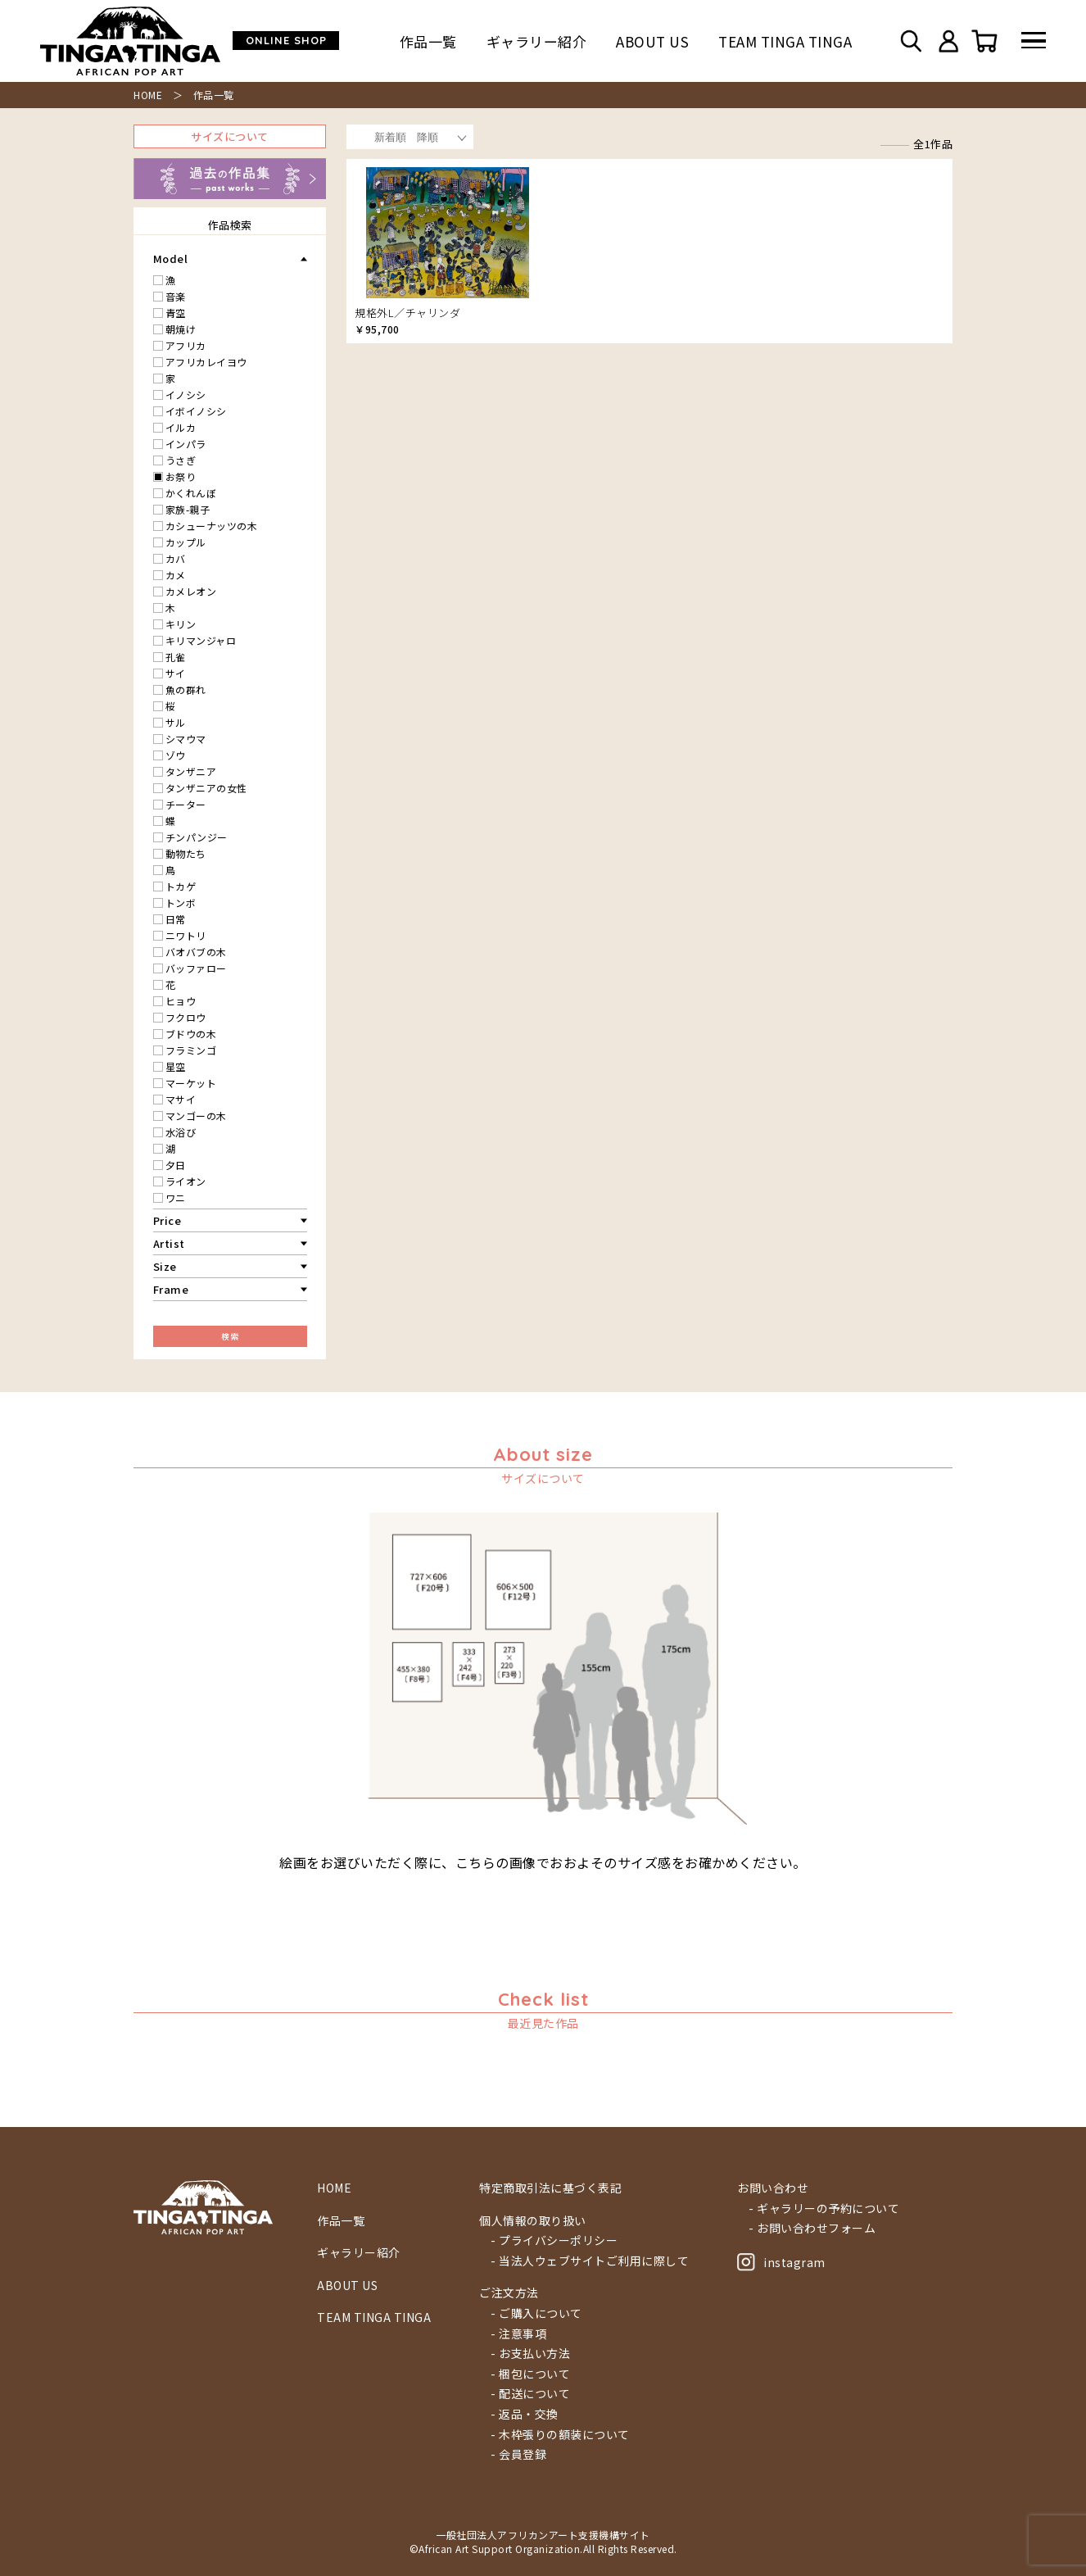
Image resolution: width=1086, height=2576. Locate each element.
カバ (175, 558)
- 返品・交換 (525, 2414)
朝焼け (181, 329)
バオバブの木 (196, 952)
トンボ (181, 902)
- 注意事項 (518, 2334)
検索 (229, 1336)
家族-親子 (187, 509)
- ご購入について (536, 2313)
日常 (175, 919)
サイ (175, 673)
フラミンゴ (191, 1050)
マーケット (191, 1083)
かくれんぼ (191, 493)
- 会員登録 (518, 2454)
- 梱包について (530, 2374)
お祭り (181, 476)
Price (167, 1220)
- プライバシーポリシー (554, 2240)
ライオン (185, 1181)
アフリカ (185, 345)
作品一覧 (428, 41)
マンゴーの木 (196, 1115)
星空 (175, 1066)
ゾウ (175, 755)
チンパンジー (196, 837)
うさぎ (181, 460)
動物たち (185, 853)
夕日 (175, 1165)
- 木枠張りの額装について (560, 2434)
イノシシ (185, 394)
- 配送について (530, 2393)
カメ (175, 575)
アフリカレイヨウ (206, 362)
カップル (185, 542)
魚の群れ (185, 689)
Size (165, 1266)
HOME (147, 95)
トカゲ (181, 886)
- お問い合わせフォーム (812, 2228)
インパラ (185, 444)
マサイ (181, 1099)
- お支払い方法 (530, 2353)
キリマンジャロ (201, 640)
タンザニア (191, 771)
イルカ (181, 427)
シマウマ (185, 739)
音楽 (175, 296)
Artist (169, 1243)
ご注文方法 (509, 2293)
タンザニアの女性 (206, 788)
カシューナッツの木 (211, 526)
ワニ (175, 1197)
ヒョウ (181, 1001)
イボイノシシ (196, 411)
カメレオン (191, 591)
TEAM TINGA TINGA (785, 41)
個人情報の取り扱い (532, 2221)
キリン (181, 624)
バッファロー (196, 968)
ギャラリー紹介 (536, 41)
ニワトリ (185, 935)
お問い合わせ (772, 2188)
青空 (175, 313)
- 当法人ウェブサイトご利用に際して (590, 2261)
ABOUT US (652, 41)
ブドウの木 (191, 1034)
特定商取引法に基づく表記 (550, 2188)
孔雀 (175, 657)
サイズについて (230, 136)
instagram (781, 2262)
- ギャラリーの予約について (824, 2208)
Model (170, 258)
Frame (171, 1289)
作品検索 (230, 225)
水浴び (181, 1132)
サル (175, 722)
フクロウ (185, 1017)
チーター (185, 804)
